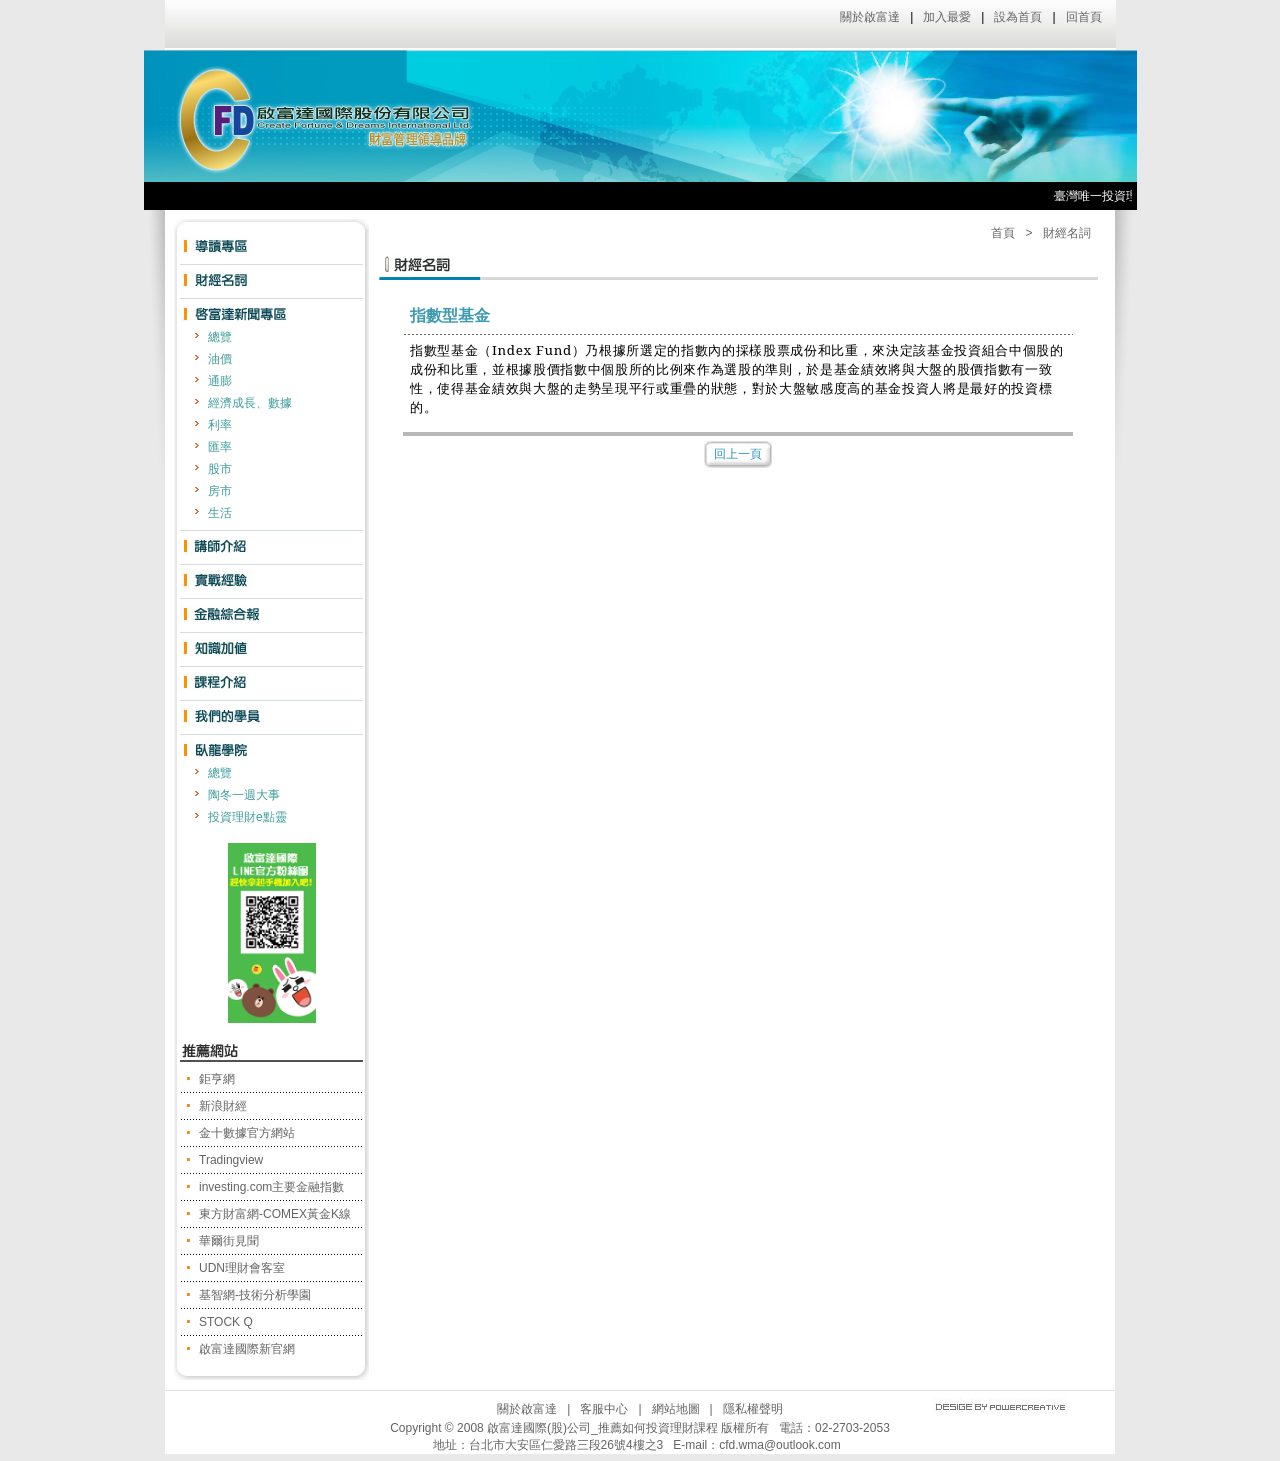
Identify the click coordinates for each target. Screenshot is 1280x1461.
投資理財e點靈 (247, 817)
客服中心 (604, 1409)
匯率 (220, 447)
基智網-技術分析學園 (255, 1295)
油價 (220, 359)
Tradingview (231, 1160)
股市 (220, 469)
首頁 (1003, 233)
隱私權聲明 (753, 1409)
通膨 (220, 381)
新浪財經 (223, 1106)
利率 (220, 425)
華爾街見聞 (229, 1241)
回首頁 (1084, 17)
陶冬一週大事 (244, 795)
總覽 (220, 337)
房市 (220, 491)
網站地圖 (676, 1409)
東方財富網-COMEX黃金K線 (275, 1214)
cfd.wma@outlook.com (780, 1445)
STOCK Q (226, 1322)
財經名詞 (1067, 233)
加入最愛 (947, 17)
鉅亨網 (217, 1079)
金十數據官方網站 (247, 1133)
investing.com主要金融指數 (271, 1187)
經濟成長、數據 (250, 403)
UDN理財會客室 (242, 1268)
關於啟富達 (870, 17)
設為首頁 (1018, 17)
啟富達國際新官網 (247, 1349)
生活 (220, 513)
